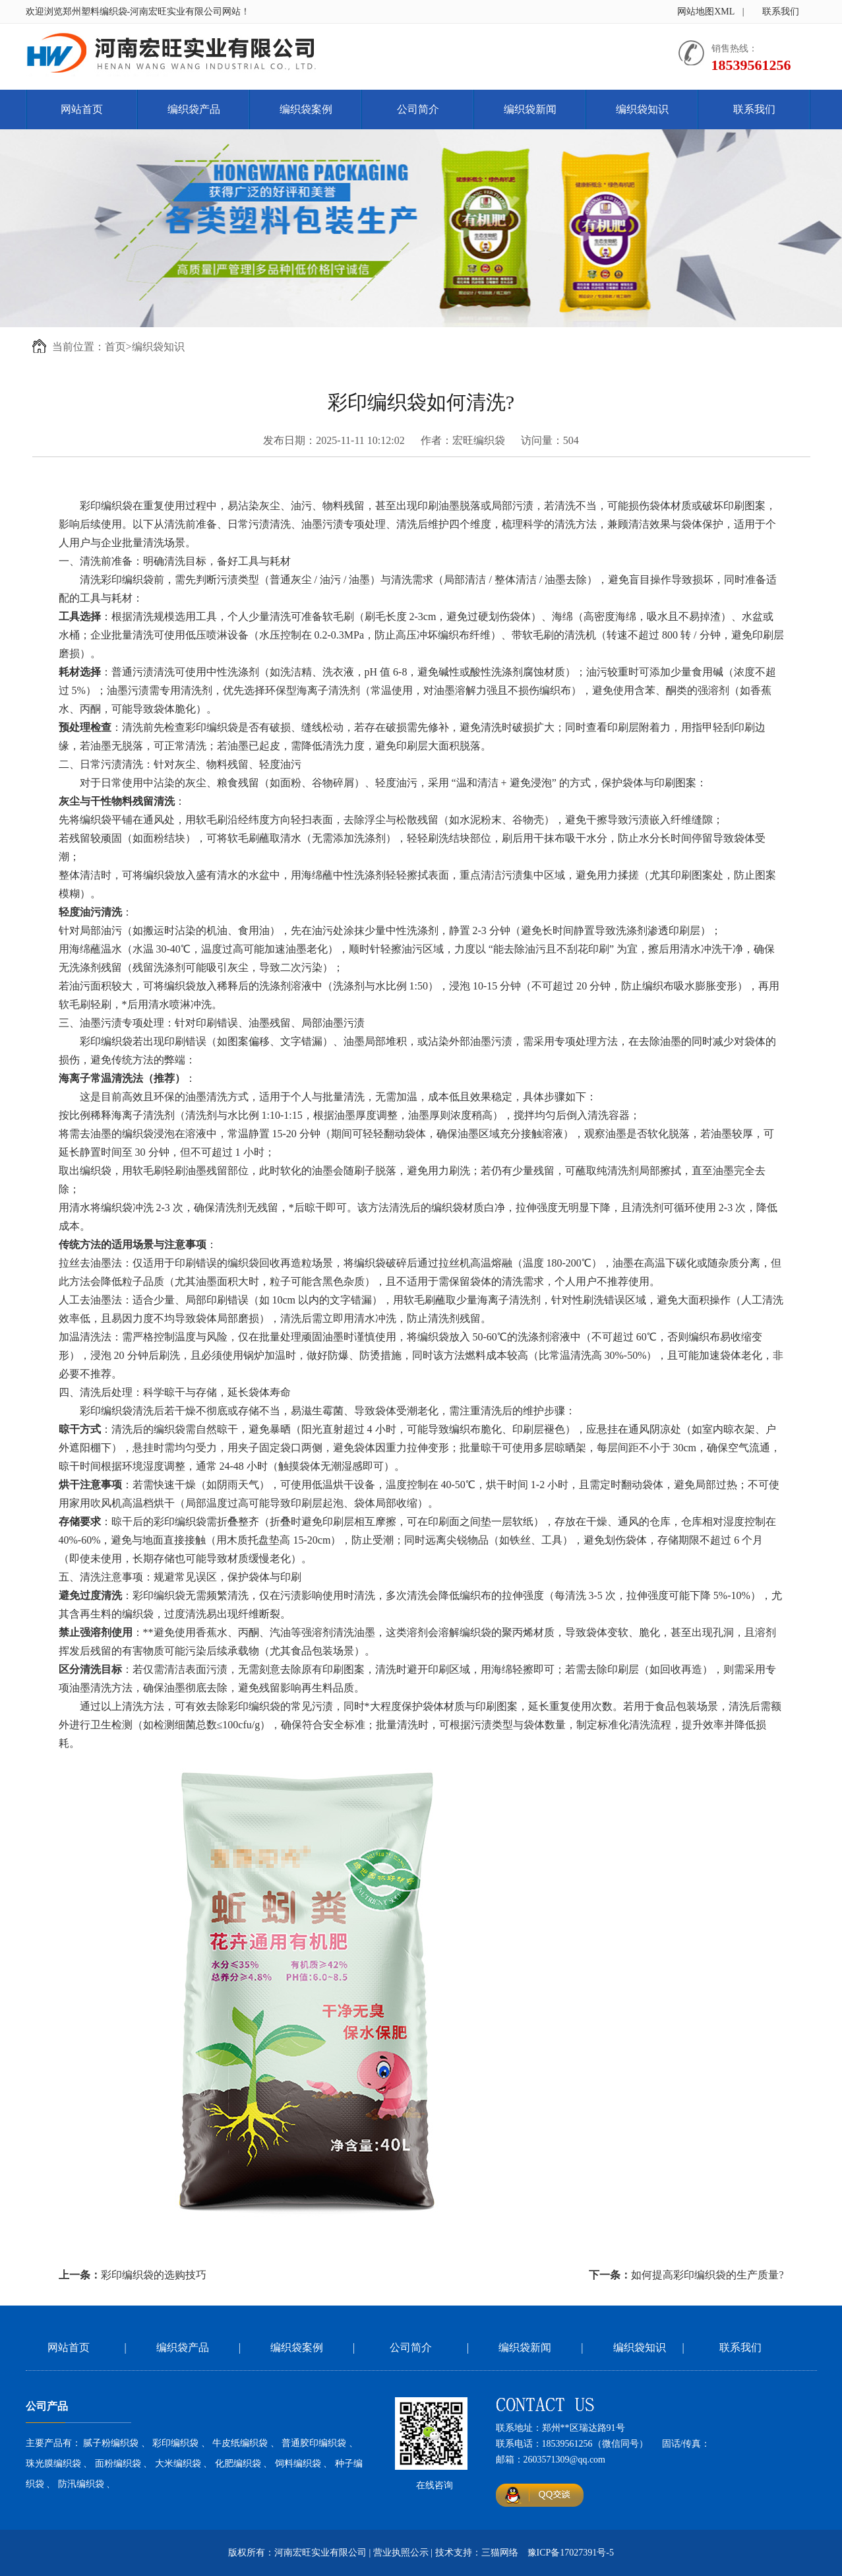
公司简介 (418, 109)
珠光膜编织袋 (53, 2463)
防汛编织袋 (81, 2484)
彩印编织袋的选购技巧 (153, 2274)
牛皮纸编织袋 (240, 2443)
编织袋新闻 (530, 109)
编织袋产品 (193, 109)
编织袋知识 (642, 109)
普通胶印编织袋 (314, 2443)
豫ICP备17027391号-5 (570, 2553)
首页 (115, 346)
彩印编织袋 (175, 2443)
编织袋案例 (306, 109)
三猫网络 (499, 2553)
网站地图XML (706, 11)
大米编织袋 (178, 2463)
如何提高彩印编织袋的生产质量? (707, 2274)
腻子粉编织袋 (110, 2443)
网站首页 (82, 109)
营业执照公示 (401, 2553)
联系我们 (780, 11)
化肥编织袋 (238, 2463)
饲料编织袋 (298, 2463)
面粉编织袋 (118, 2463)
